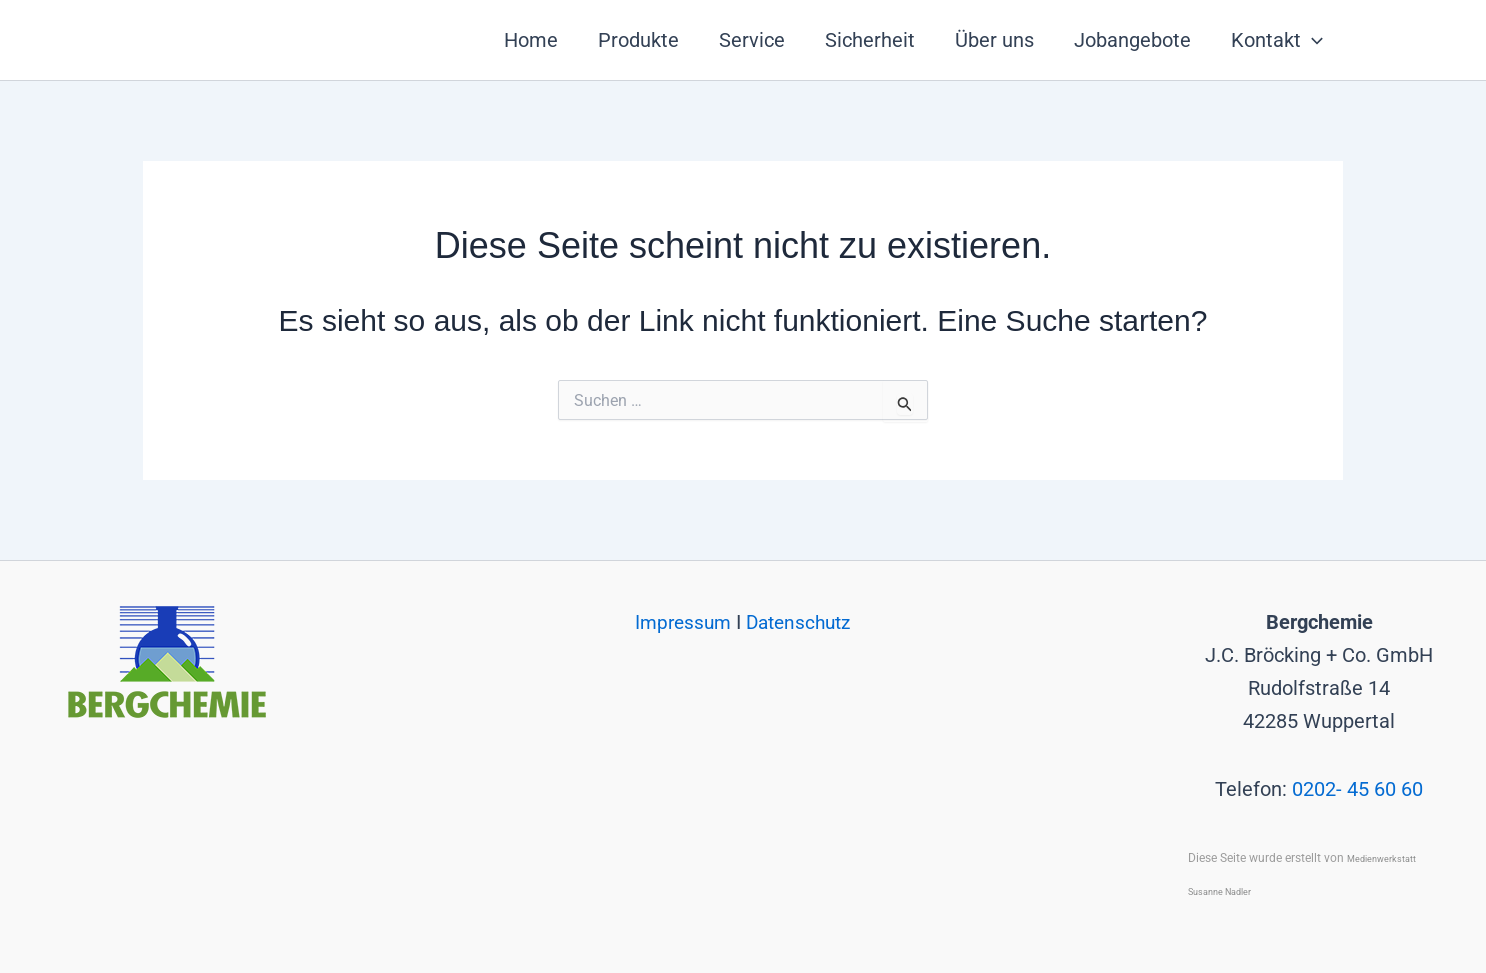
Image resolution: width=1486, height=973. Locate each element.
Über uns (994, 40)
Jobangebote (1132, 40)
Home (531, 40)
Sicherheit (870, 40)
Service (752, 40)
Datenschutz (801, 622)
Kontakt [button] (1277, 40)
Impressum (682, 622)
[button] (1312, 40)
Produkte (638, 40)
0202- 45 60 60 (1357, 789)
